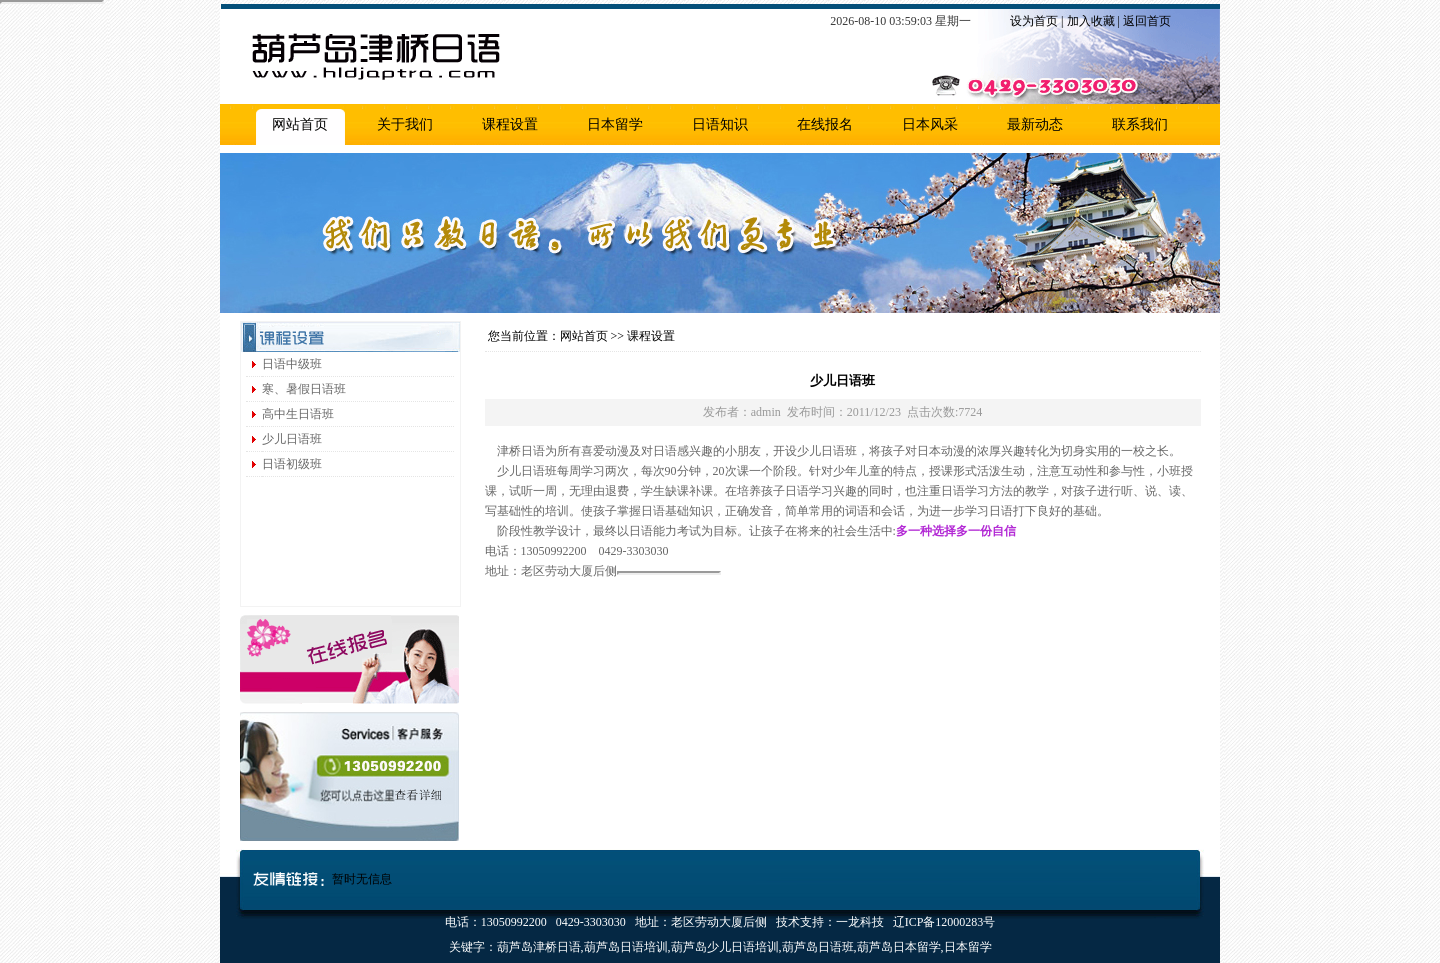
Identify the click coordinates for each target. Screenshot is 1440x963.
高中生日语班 (298, 414)
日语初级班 (292, 464)
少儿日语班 (292, 439)
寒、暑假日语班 (304, 389)
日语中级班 (292, 364)
